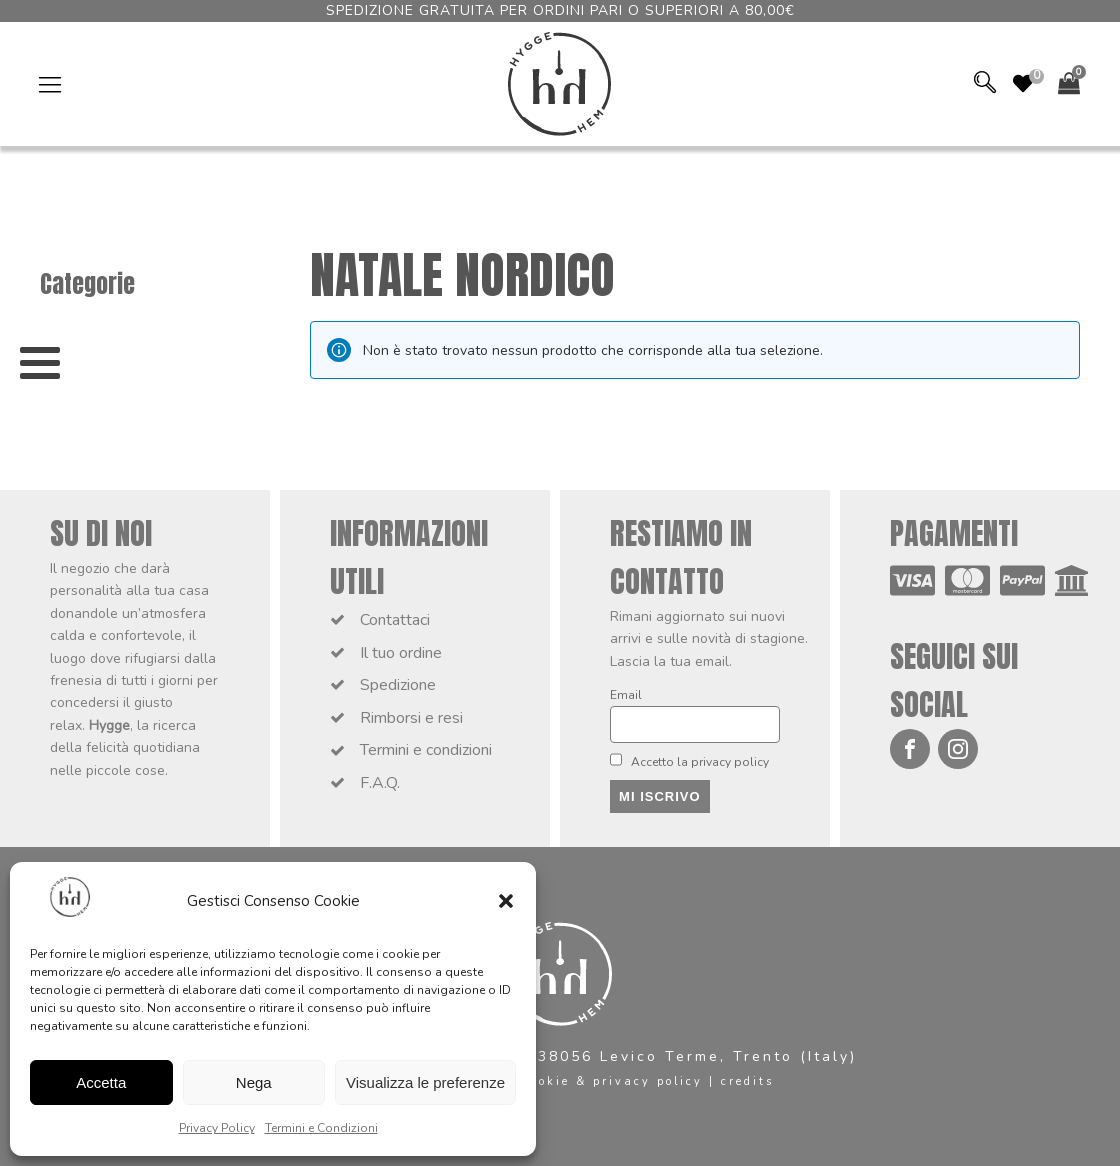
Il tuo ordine (401, 653)
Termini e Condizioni (321, 1128)
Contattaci (395, 620)
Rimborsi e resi (411, 718)
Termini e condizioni (426, 750)
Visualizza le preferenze (425, 1082)
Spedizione (398, 685)
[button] (506, 901)
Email (626, 695)
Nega (254, 1082)
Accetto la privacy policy (689, 761)
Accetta (101, 1082)
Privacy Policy (217, 1128)
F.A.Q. (380, 783)
